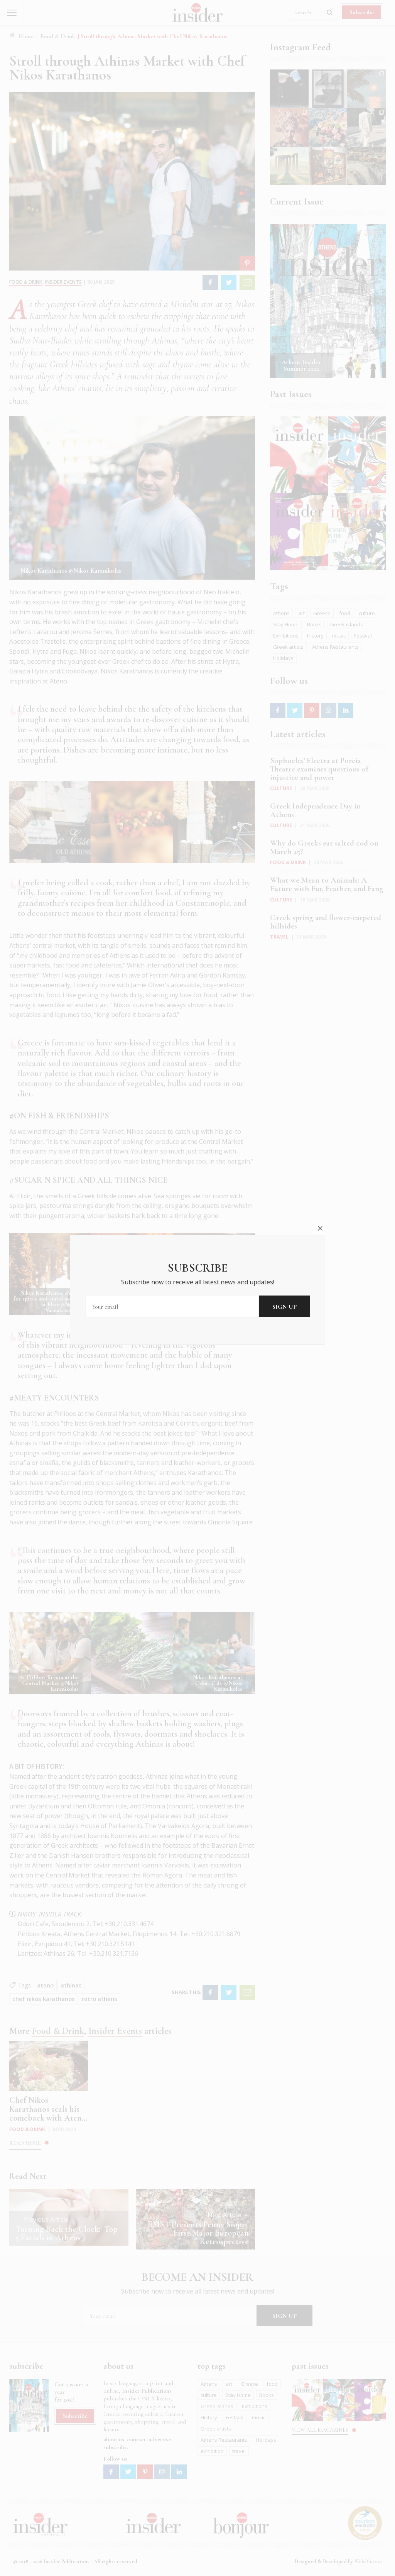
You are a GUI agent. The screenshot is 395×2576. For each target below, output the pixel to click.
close (320, 1228)
